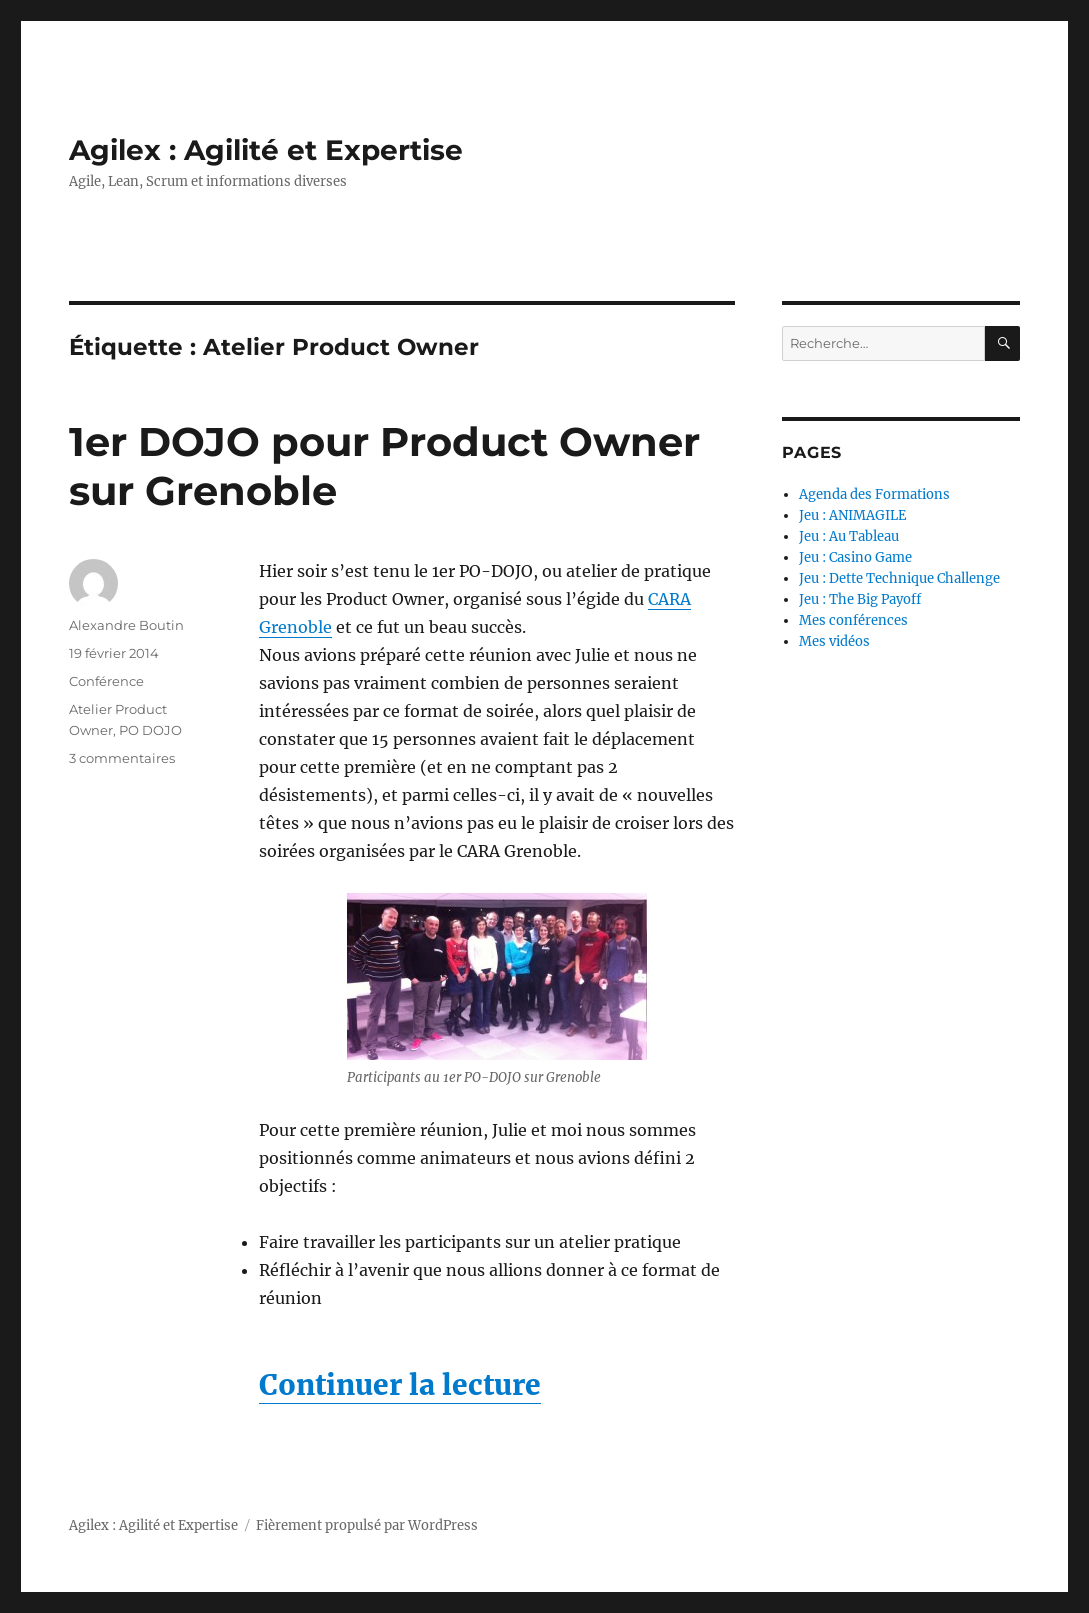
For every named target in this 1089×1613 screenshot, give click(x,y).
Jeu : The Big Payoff (860, 599)
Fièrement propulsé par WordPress (367, 1525)
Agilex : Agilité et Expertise (266, 150)
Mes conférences (853, 620)
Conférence (106, 681)
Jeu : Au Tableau (849, 536)
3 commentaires (122, 758)
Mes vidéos (834, 641)
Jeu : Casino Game (855, 557)
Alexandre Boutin (126, 625)
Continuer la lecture (400, 1385)
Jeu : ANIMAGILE (852, 515)
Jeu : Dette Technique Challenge (899, 578)
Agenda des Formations (874, 494)
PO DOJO (150, 730)
